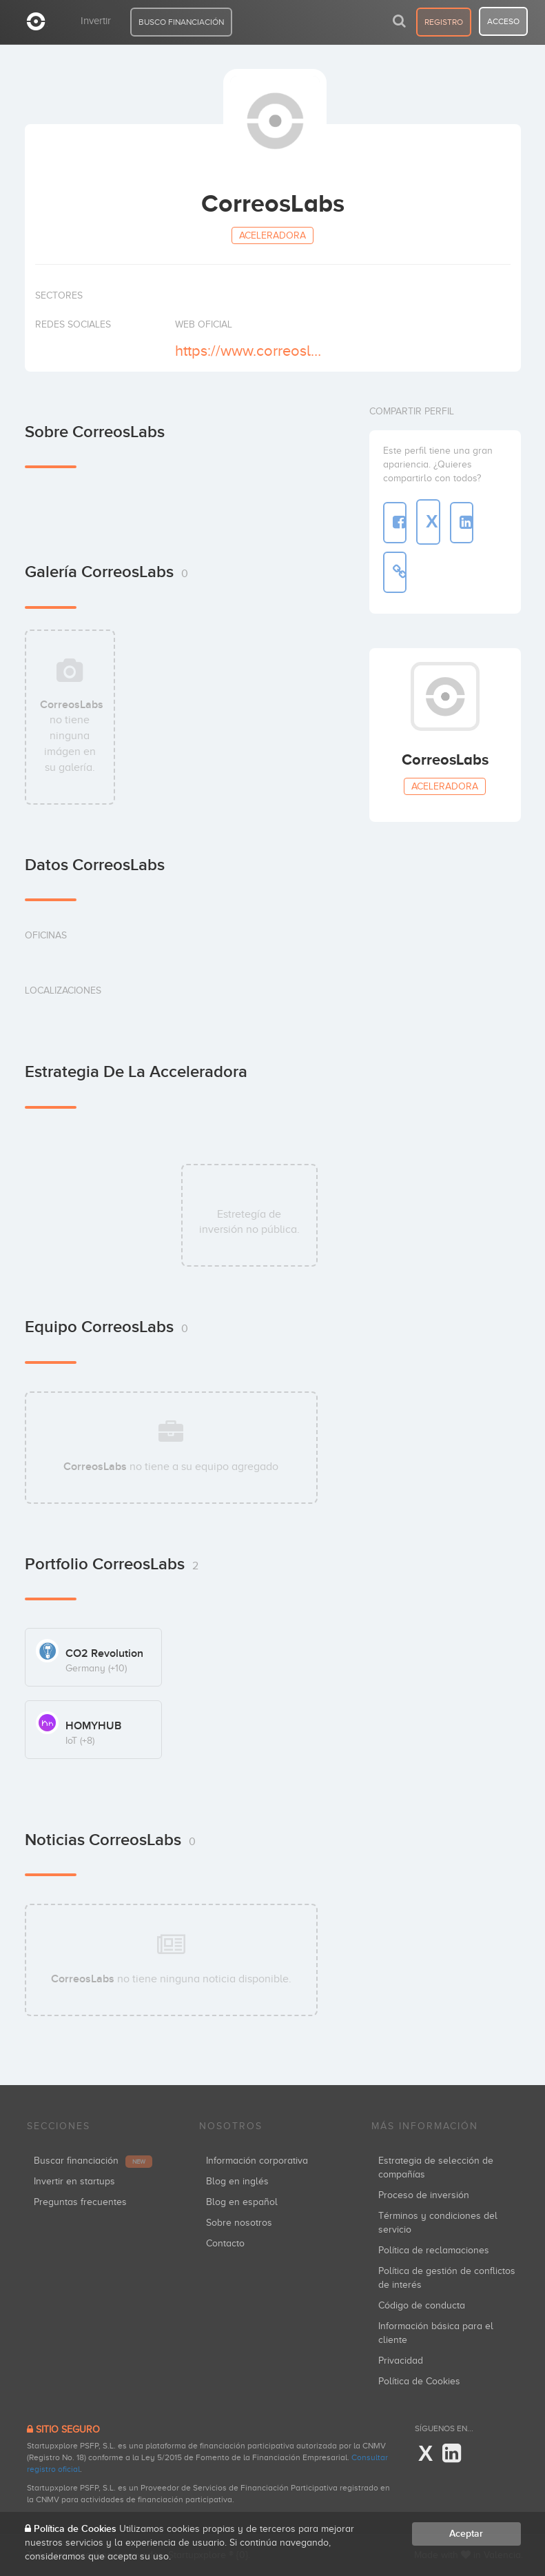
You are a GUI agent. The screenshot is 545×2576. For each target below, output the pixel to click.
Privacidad (400, 2360)
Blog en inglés (237, 2181)
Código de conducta (421, 2305)
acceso (503, 21)
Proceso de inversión (423, 2195)
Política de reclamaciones (433, 2250)
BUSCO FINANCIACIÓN (181, 22)
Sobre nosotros (239, 2222)
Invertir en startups (74, 2181)
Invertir (96, 20)
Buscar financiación (93, 2160)
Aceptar (466, 2533)
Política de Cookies (419, 2381)
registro (443, 22)
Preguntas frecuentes (80, 2202)
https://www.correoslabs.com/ (252, 350)
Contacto (225, 2243)
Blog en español (242, 2202)
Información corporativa (257, 2160)
